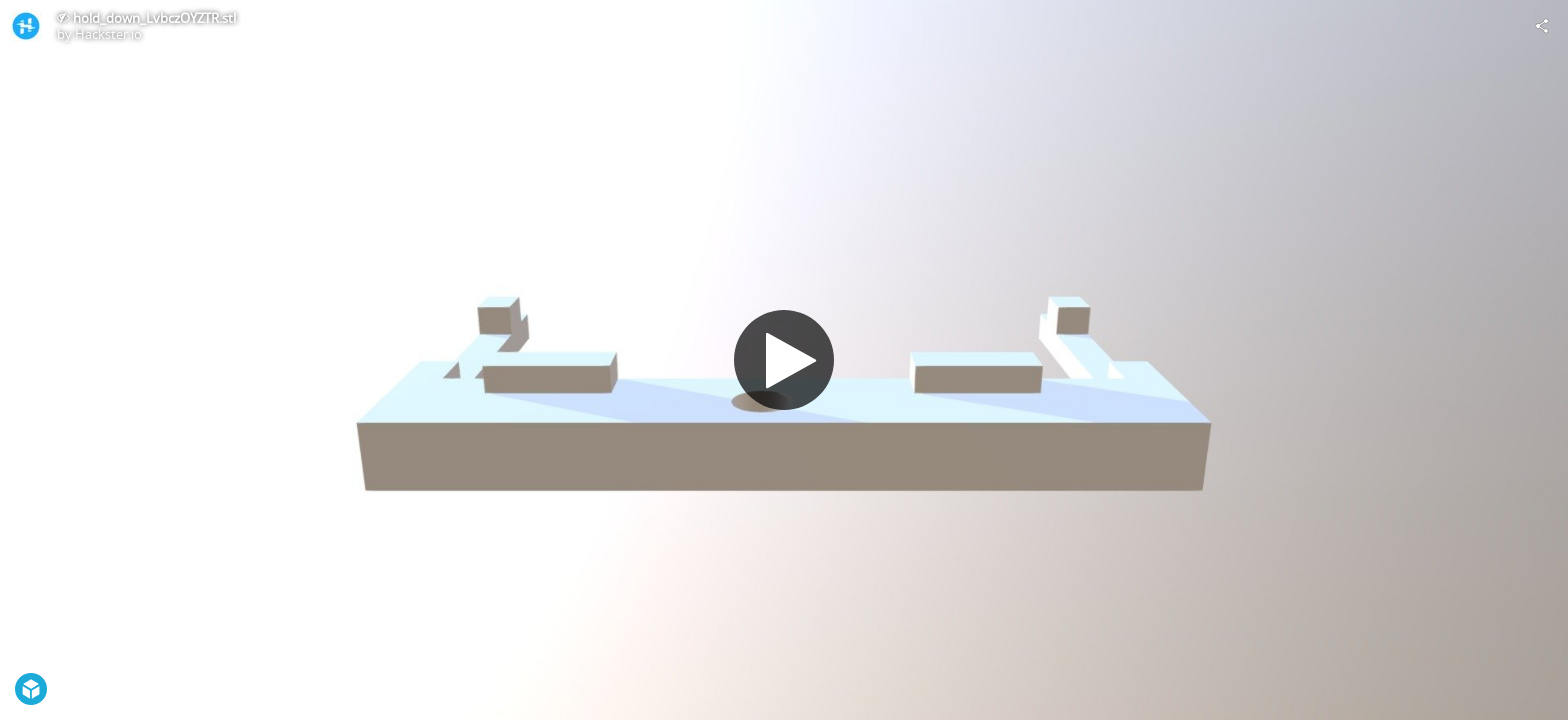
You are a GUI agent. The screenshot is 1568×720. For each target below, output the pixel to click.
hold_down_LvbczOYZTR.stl (154, 18)
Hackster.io (108, 34)
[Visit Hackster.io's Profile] (26, 26)
